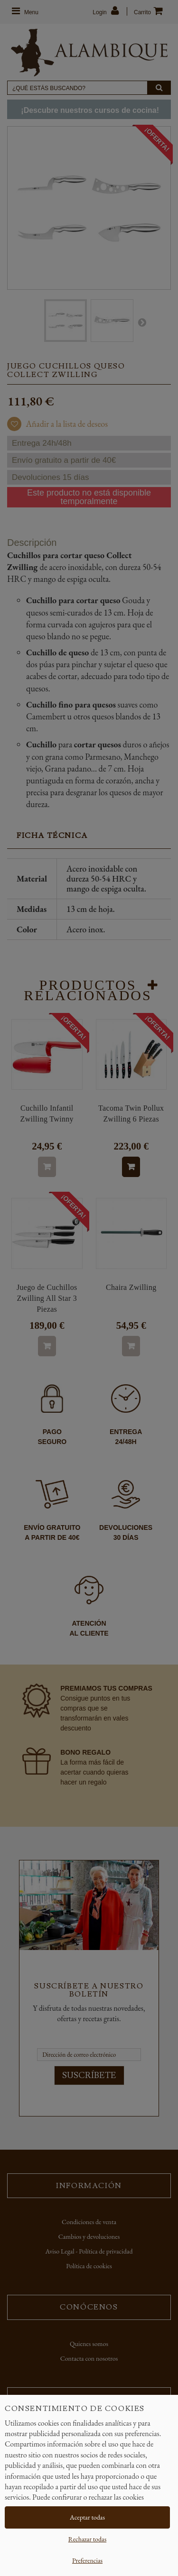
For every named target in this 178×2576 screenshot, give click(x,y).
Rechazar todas (87, 2539)
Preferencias (87, 2560)
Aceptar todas (87, 2517)
